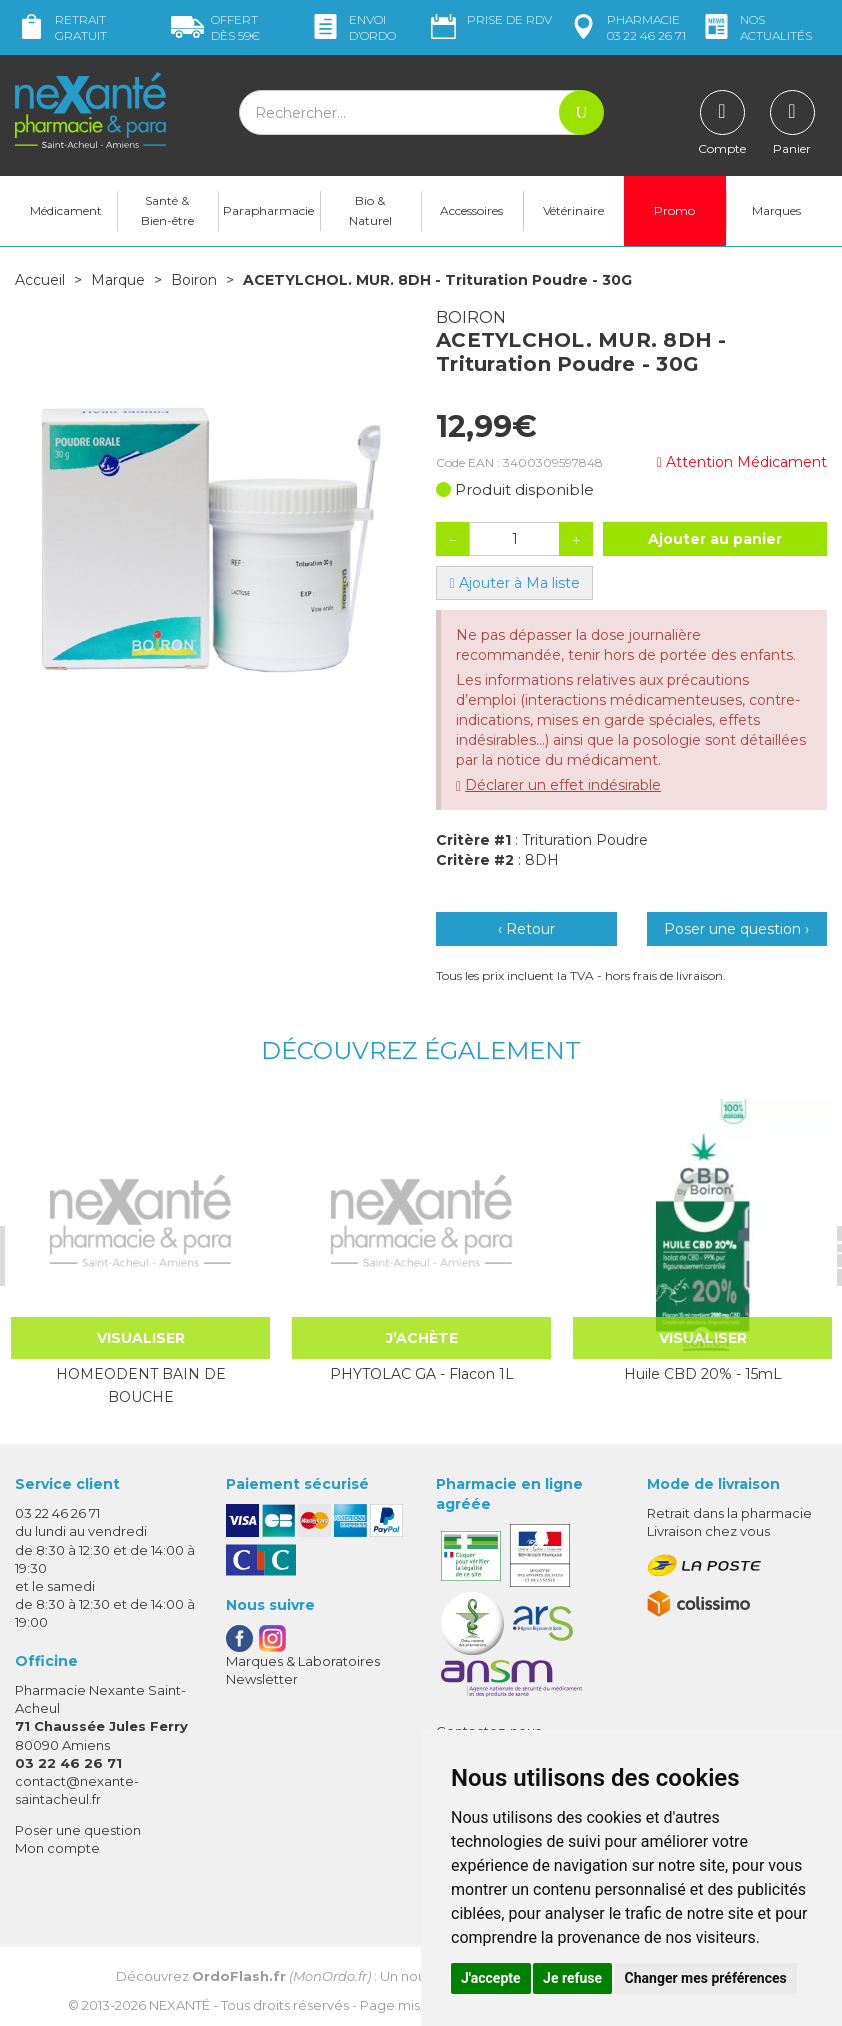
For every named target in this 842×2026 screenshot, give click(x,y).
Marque (118, 280)
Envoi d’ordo (352, 27)
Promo (674, 210)
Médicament (66, 210)
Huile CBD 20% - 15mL (702, 1374)
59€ (215, 27)
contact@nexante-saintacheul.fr (77, 1789)
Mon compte (57, 1848)
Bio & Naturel (370, 210)
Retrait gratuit (61, 27)
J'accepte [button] (491, 1978)
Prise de (489, 20)
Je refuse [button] (572, 1978)
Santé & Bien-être (167, 210)
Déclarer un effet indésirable (563, 785)
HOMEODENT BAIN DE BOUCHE (140, 1385)
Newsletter (262, 1679)
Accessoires (471, 210)
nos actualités (756, 27)
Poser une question (78, 1830)
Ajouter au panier (715, 539)
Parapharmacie (268, 210)
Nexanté (179, 2004)
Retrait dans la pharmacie (729, 1513)
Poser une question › (736, 929)
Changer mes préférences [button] (706, 1978)
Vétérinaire (573, 210)
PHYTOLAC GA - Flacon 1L (421, 1374)
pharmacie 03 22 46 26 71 (626, 27)
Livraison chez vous (708, 1531)
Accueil (40, 280)
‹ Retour (526, 929)
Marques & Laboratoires (303, 1661)
